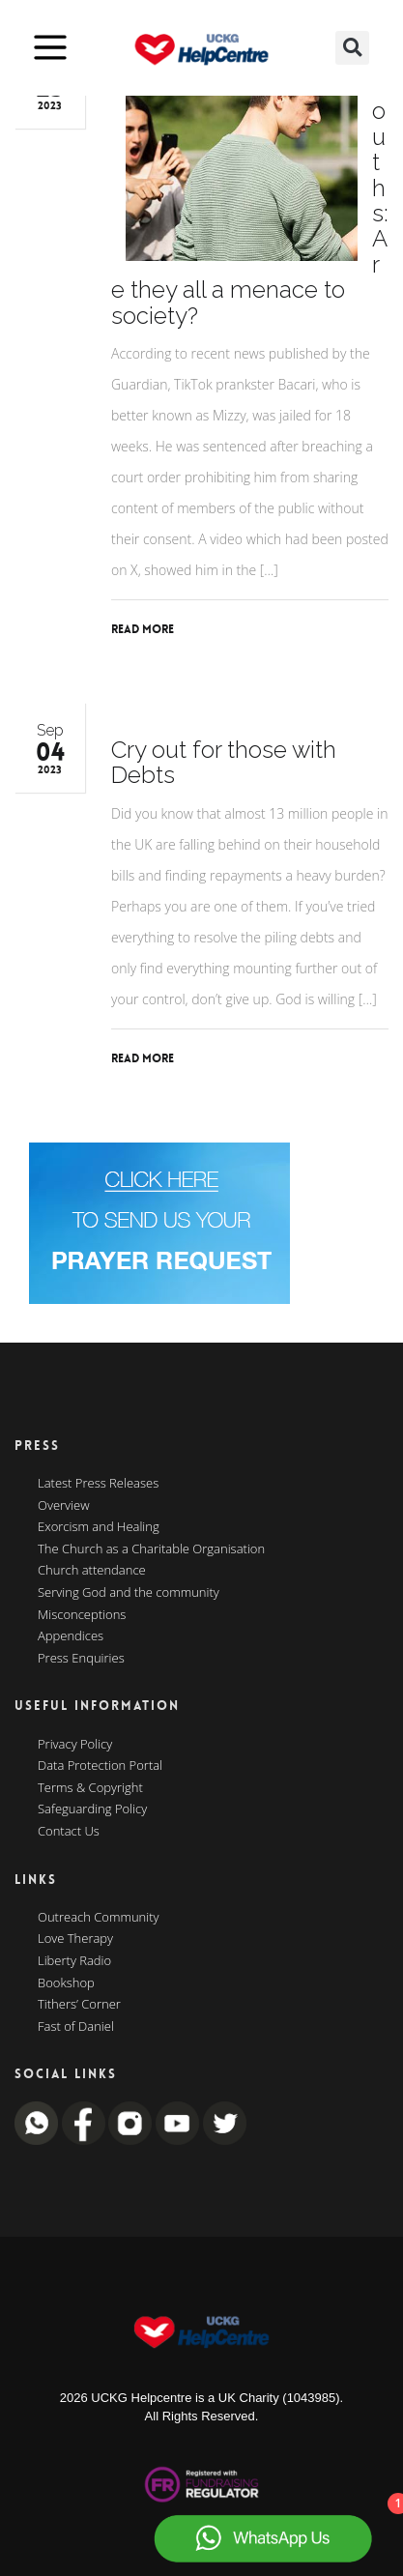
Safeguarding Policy (92, 1809)
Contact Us (69, 1831)
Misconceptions (82, 1615)
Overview (64, 1506)
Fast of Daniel (76, 2027)
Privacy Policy (75, 1744)
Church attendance (92, 1570)
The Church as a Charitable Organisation (151, 1549)
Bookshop (66, 1983)
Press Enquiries (81, 1658)
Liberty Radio (74, 1961)
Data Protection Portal (100, 1766)
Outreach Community (98, 1917)
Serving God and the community (128, 1593)
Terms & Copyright (90, 1788)
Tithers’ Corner (79, 2004)
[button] (352, 48)
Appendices (70, 1636)
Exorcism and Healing (98, 1527)
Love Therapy (75, 1939)
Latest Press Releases (98, 1483)
